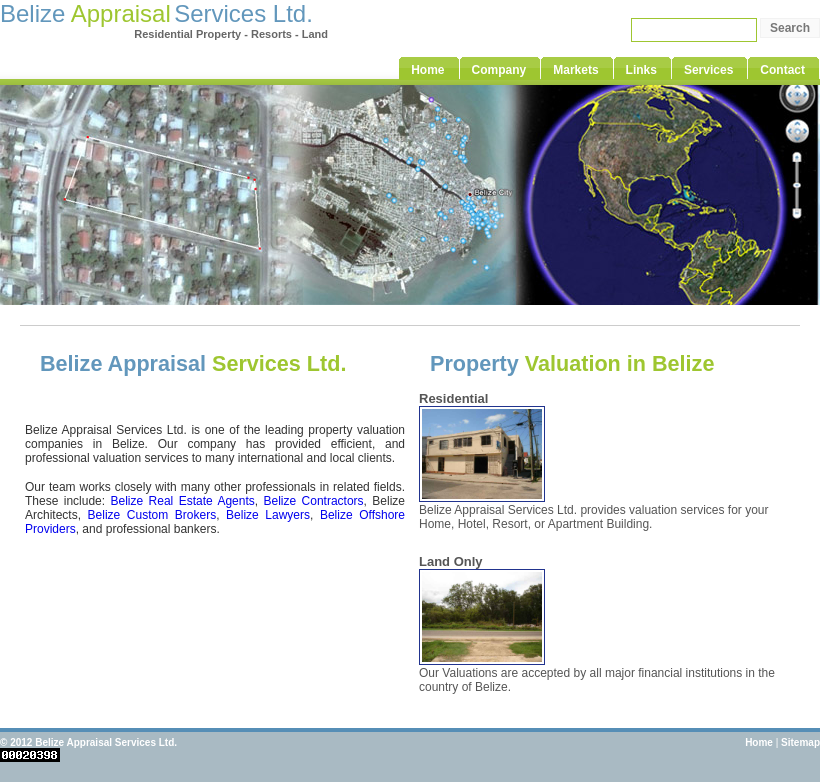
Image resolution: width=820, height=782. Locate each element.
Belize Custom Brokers (152, 515)
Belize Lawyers (268, 515)
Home (759, 742)
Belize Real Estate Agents (183, 501)
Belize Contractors (313, 501)
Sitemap (800, 742)
